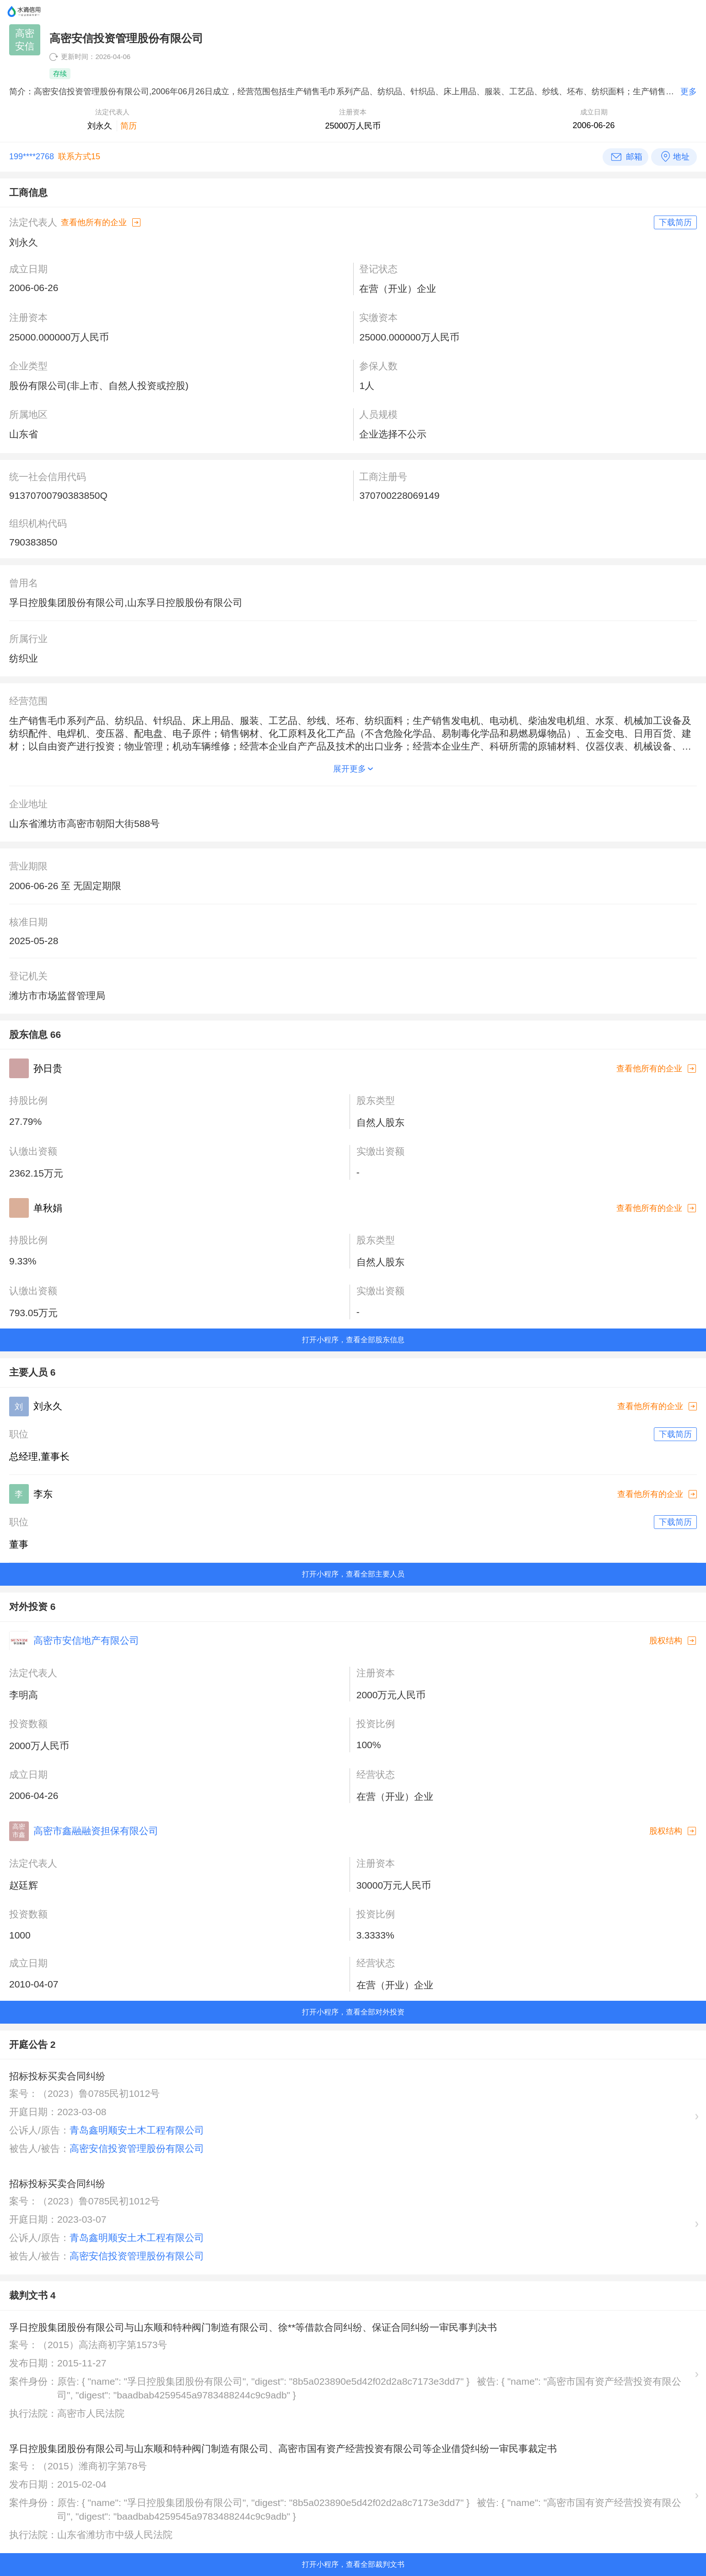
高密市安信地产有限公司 (86, 1640)
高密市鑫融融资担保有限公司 (95, 1830)
